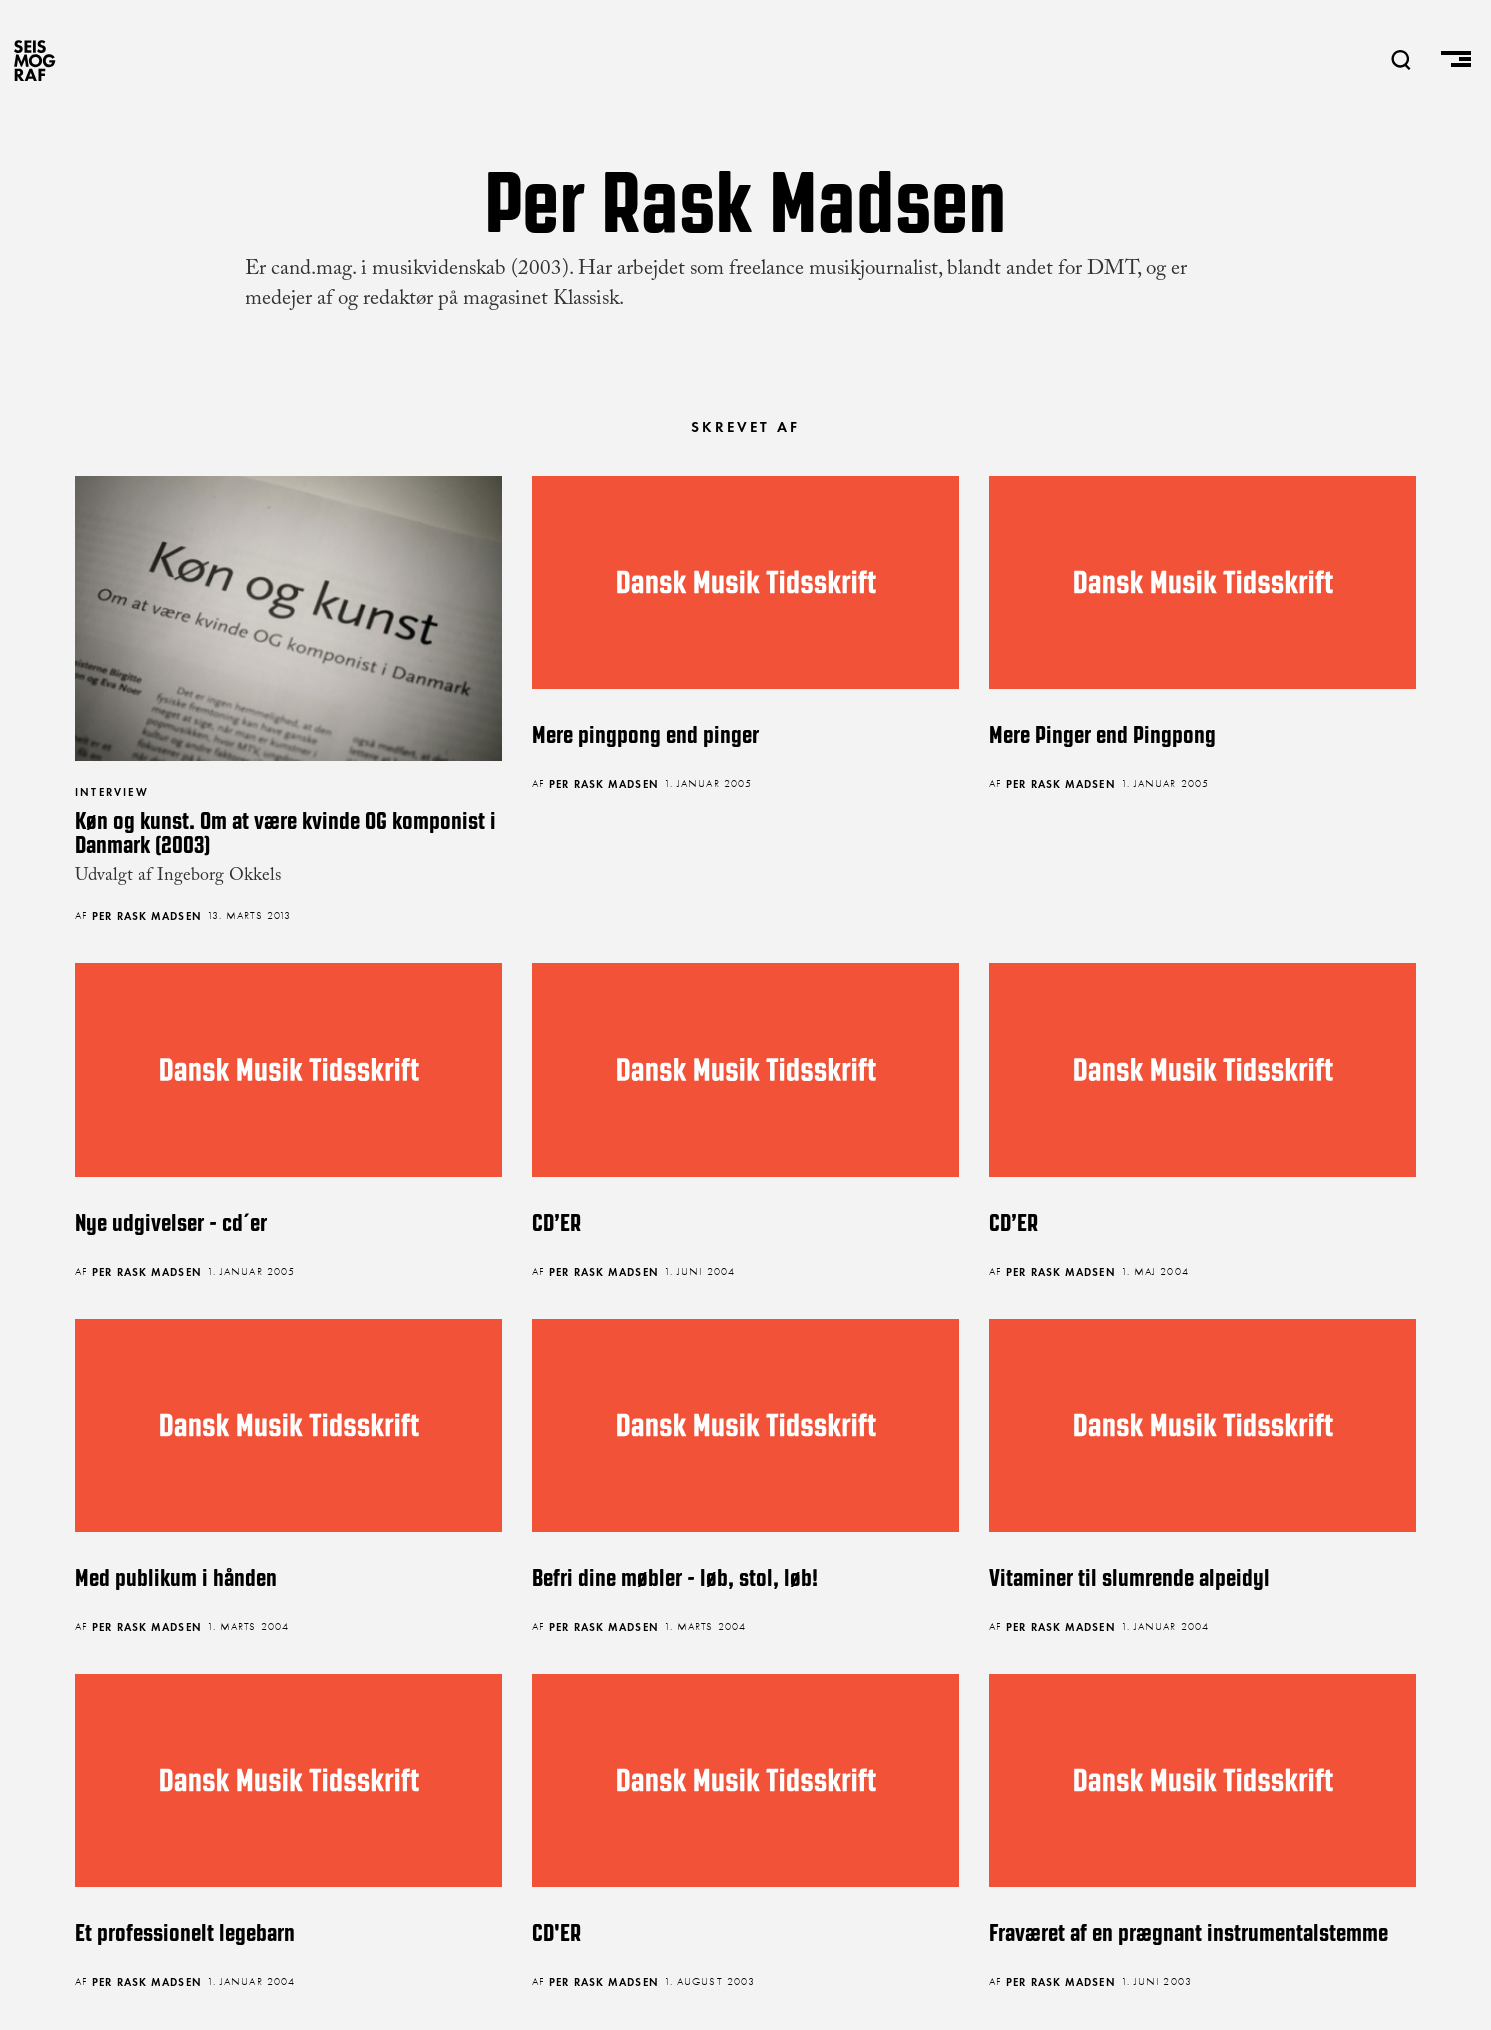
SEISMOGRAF (35, 60)
